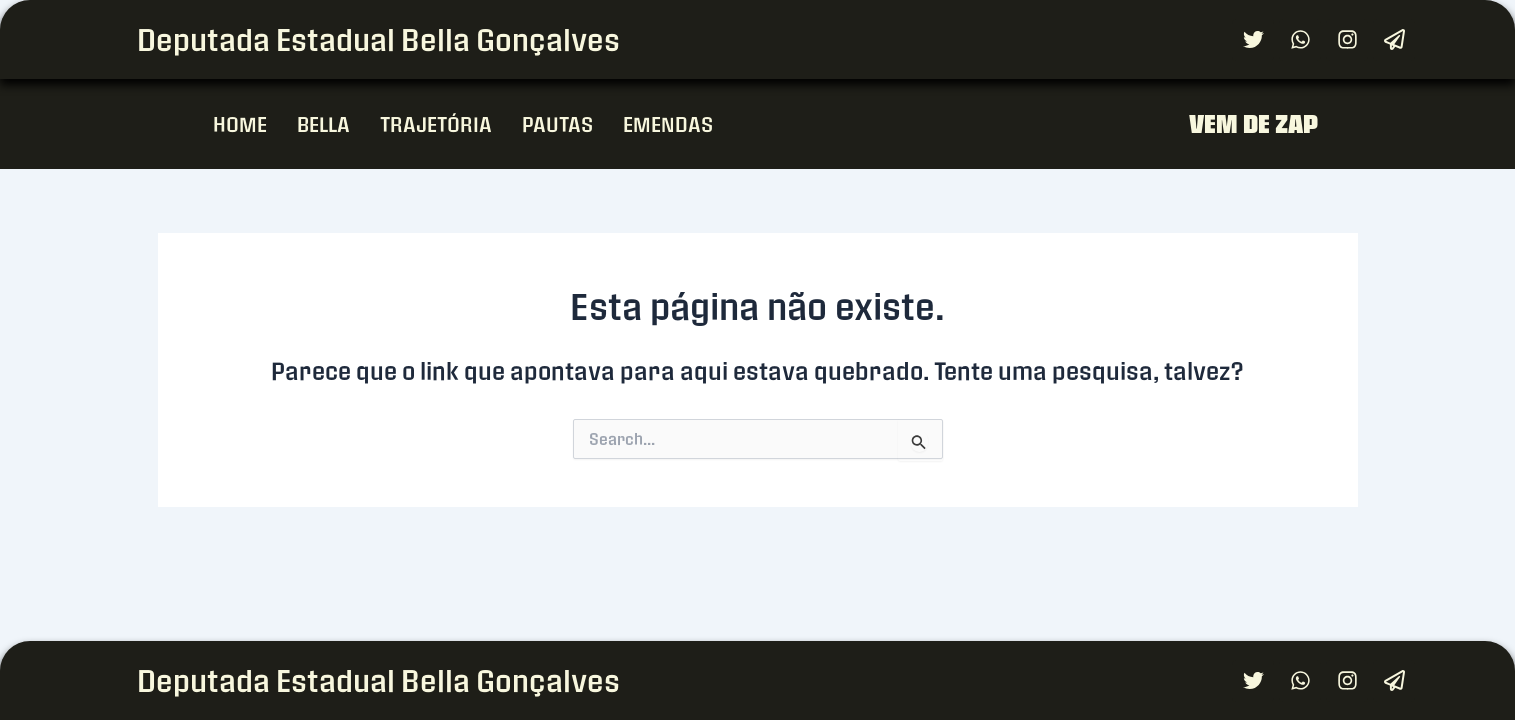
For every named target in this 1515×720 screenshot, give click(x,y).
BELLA (323, 123)
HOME (240, 123)
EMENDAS (668, 123)
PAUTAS (557, 123)
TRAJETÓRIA (436, 123)
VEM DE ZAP (1253, 123)
